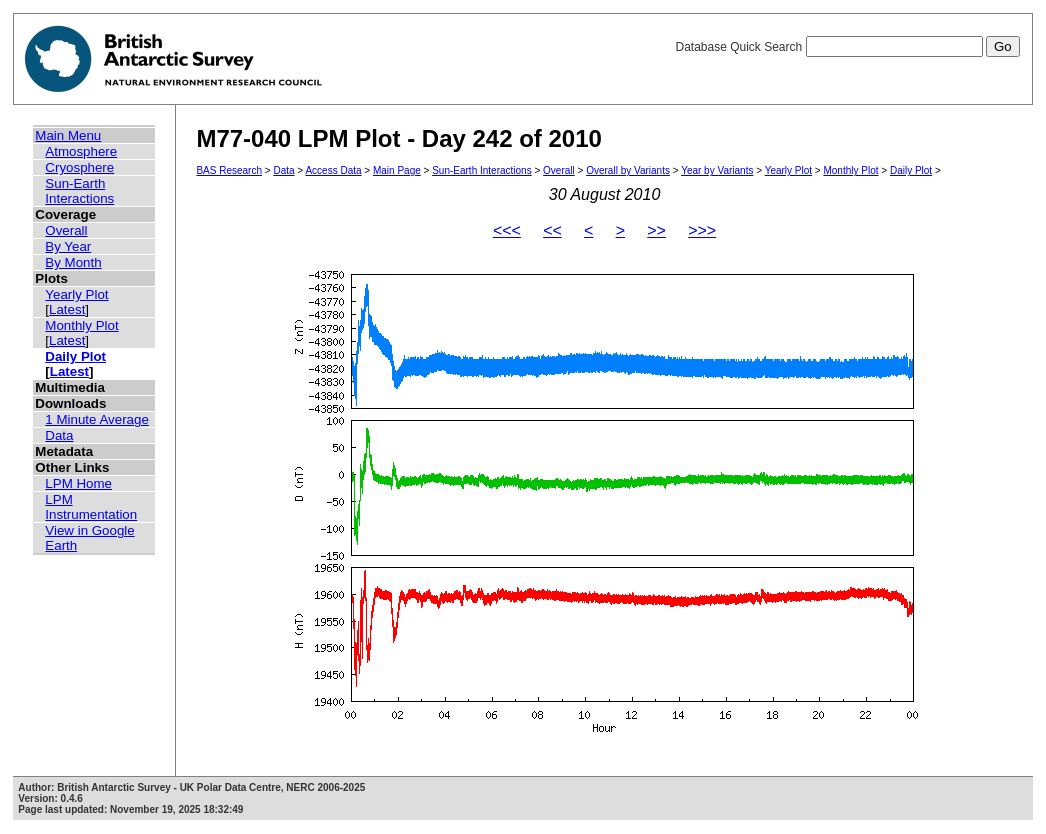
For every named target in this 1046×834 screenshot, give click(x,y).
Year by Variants (717, 170)
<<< (507, 230)
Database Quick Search (847, 47)
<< (552, 230)
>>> (702, 230)
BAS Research (229, 170)
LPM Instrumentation (91, 507)
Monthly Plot (81, 325)
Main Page (397, 170)
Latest (67, 309)
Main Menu (68, 135)
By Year (68, 246)
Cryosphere (79, 167)
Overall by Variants (628, 170)
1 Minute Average (97, 419)
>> (656, 230)
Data (59, 435)
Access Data (333, 170)
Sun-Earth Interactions (79, 191)
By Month (73, 262)
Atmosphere (81, 151)
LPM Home (78, 483)
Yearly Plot (76, 294)
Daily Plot (75, 356)
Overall (66, 230)
